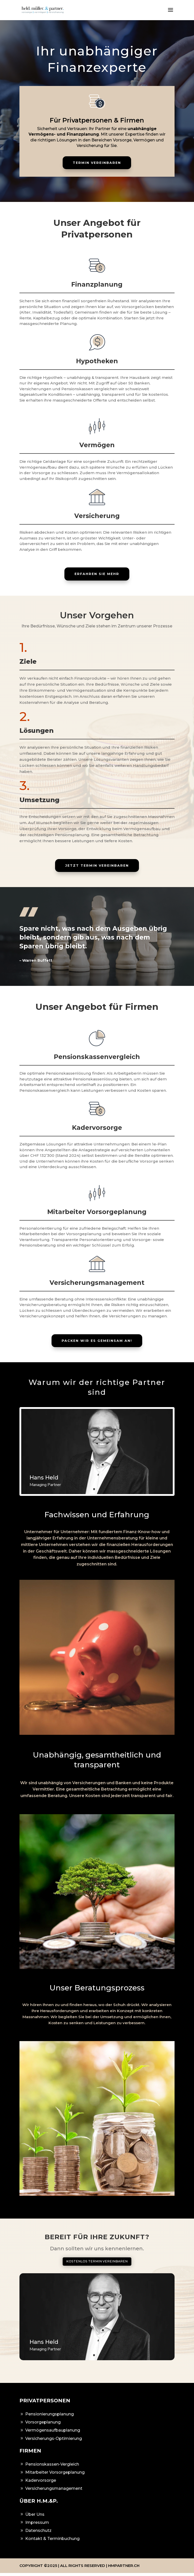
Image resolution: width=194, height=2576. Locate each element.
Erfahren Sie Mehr (97, 574)
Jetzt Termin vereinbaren (97, 866)
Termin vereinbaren (97, 163)
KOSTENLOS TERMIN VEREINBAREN (97, 2264)
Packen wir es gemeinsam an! (96, 1342)
